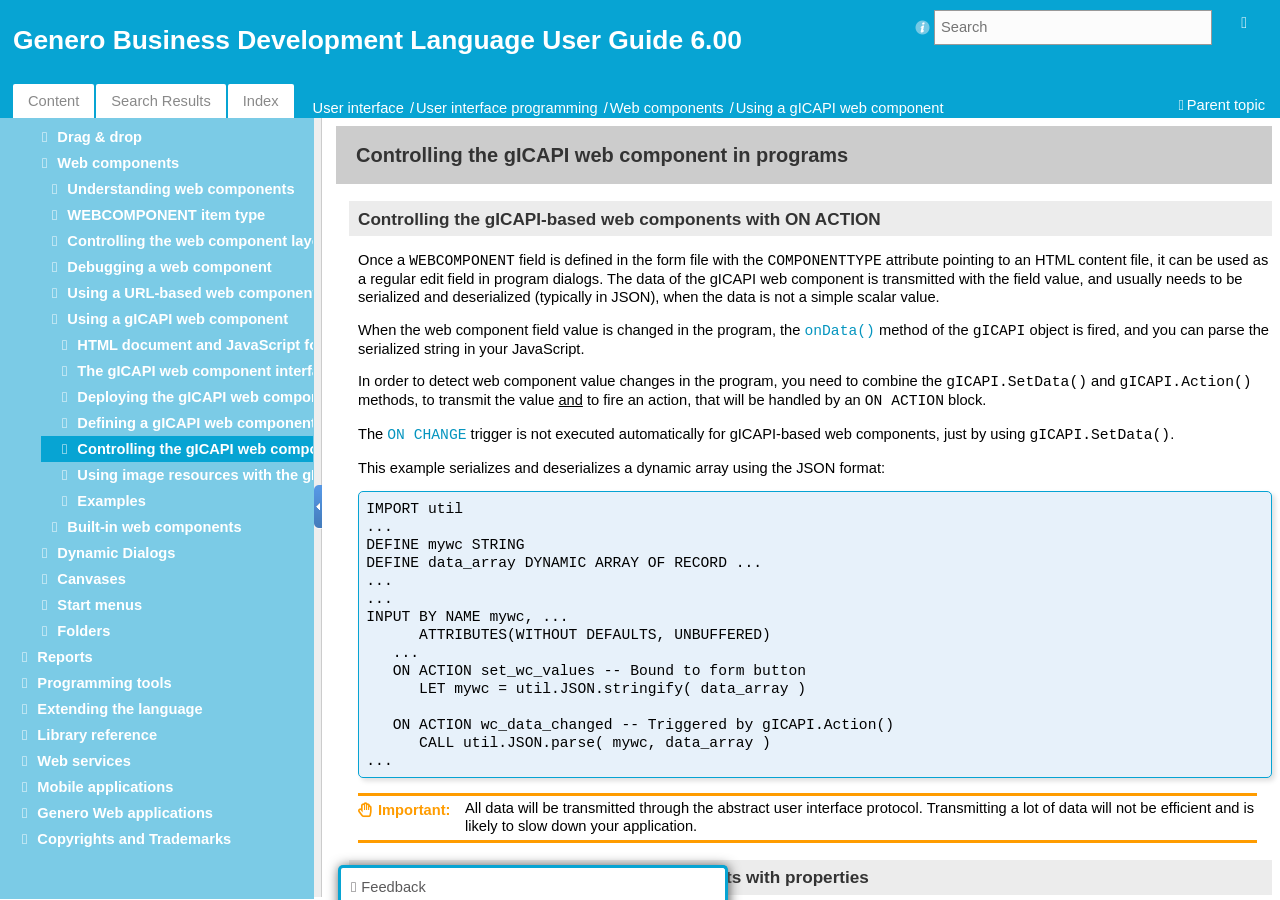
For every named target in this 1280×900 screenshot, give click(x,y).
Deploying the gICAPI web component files (226, 397)
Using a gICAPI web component (840, 108)
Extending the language (119, 709)
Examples (111, 501)
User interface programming (507, 108)
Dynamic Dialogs (116, 553)
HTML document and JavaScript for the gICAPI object (263, 345)
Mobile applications (105, 787)
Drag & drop (99, 137)
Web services (83, 761)
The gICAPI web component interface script (228, 371)
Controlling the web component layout (200, 241)
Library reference (97, 735)
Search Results (160, 101)
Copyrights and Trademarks (134, 839)
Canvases (91, 579)
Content (53, 101)
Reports (64, 657)
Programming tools (104, 683)
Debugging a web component (169, 267)
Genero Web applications (125, 813)
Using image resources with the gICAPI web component (271, 475)
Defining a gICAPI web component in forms (227, 423)
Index (261, 101)
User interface (358, 108)
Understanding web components (180, 189)
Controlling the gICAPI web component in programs (257, 449)
